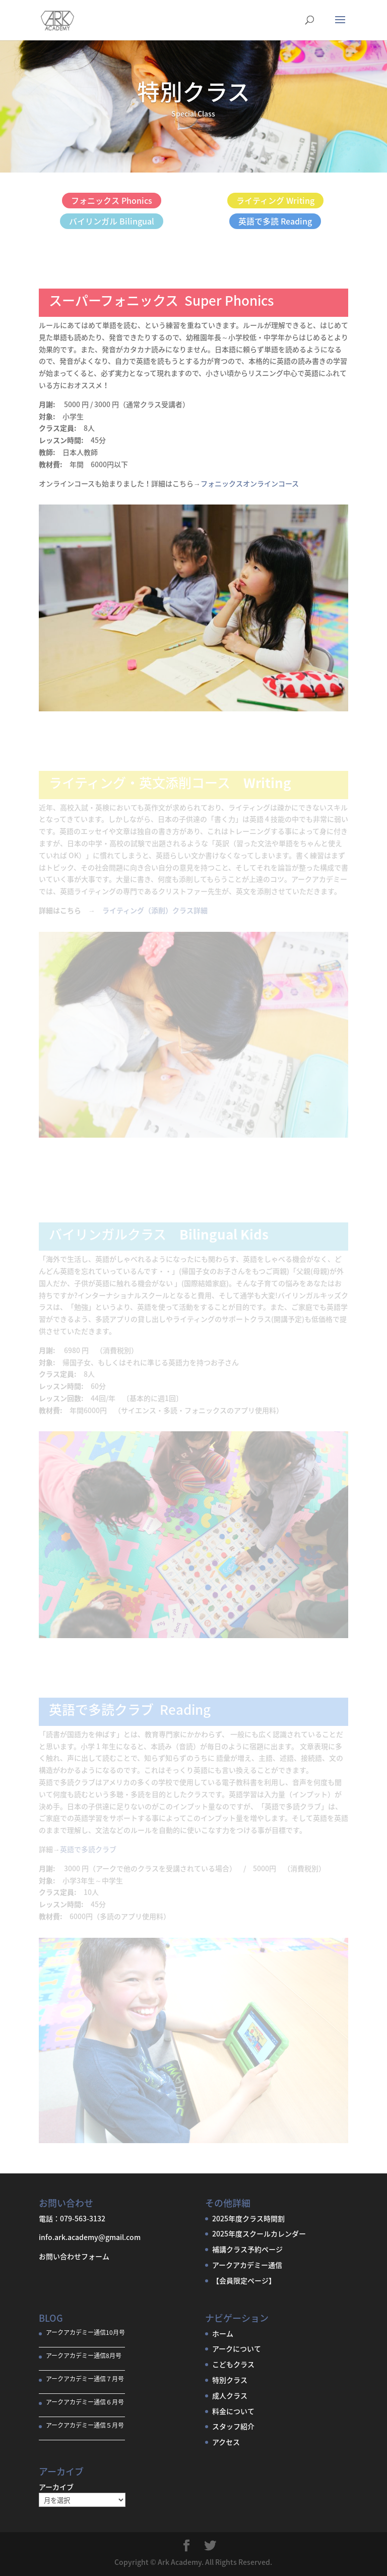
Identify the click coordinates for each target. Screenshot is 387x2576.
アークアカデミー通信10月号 (85, 2332)
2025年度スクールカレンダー (259, 2233)
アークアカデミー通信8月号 (83, 2355)
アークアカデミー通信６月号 (85, 2401)
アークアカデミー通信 (247, 2265)
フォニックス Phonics (111, 200)
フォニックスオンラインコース (250, 483)
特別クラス (229, 2380)
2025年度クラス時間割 (248, 2218)
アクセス (226, 2442)
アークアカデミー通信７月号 (85, 2378)
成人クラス (229, 2395)
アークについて (236, 2348)
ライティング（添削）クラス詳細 (155, 910)
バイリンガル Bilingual (111, 221)
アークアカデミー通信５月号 (85, 2425)
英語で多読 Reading (275, 221)
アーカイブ (56, 2487)
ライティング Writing (275, 200)
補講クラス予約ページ (247, 2249)
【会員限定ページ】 (244, 2280)
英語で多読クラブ (88, 1849)
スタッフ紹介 (233, 2426)
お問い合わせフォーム (74, 2256)
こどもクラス (233, 2364)
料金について (233, 2411)
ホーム (222, 2333)
